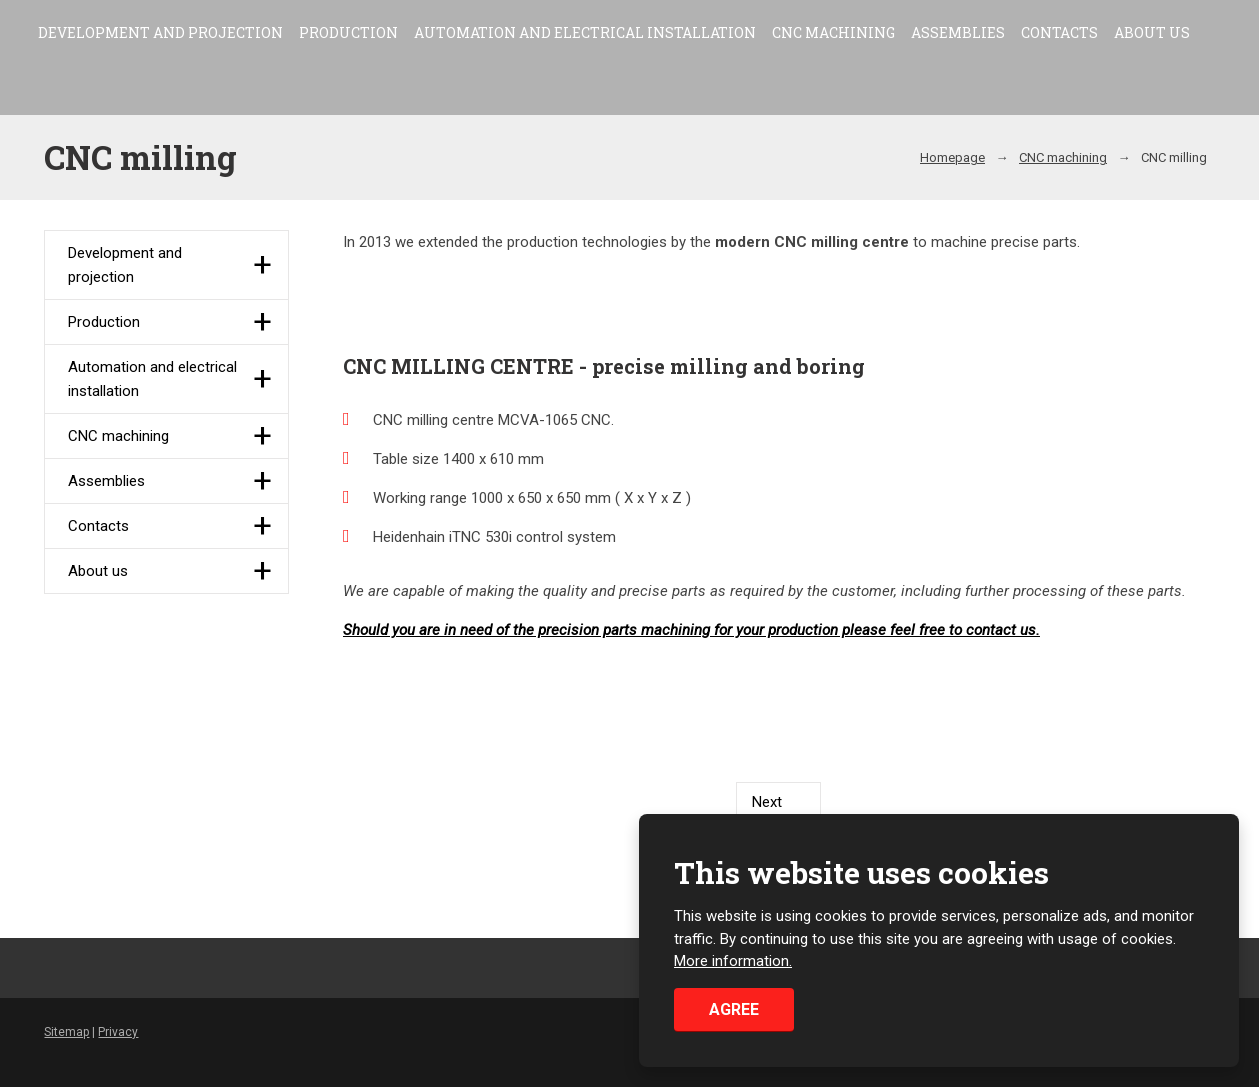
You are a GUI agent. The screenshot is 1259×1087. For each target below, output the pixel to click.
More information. (733, 962)
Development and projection (160, 32)
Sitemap (66, 1032)
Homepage (952, 157)
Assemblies (958, 32)
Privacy (118, 1032)
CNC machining (833, 32)
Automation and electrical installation (585, 32)
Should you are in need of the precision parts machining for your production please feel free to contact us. (691, 630)
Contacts (1059, 32)
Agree (734, 1009)
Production (348, 32)
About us (1152, 32)
